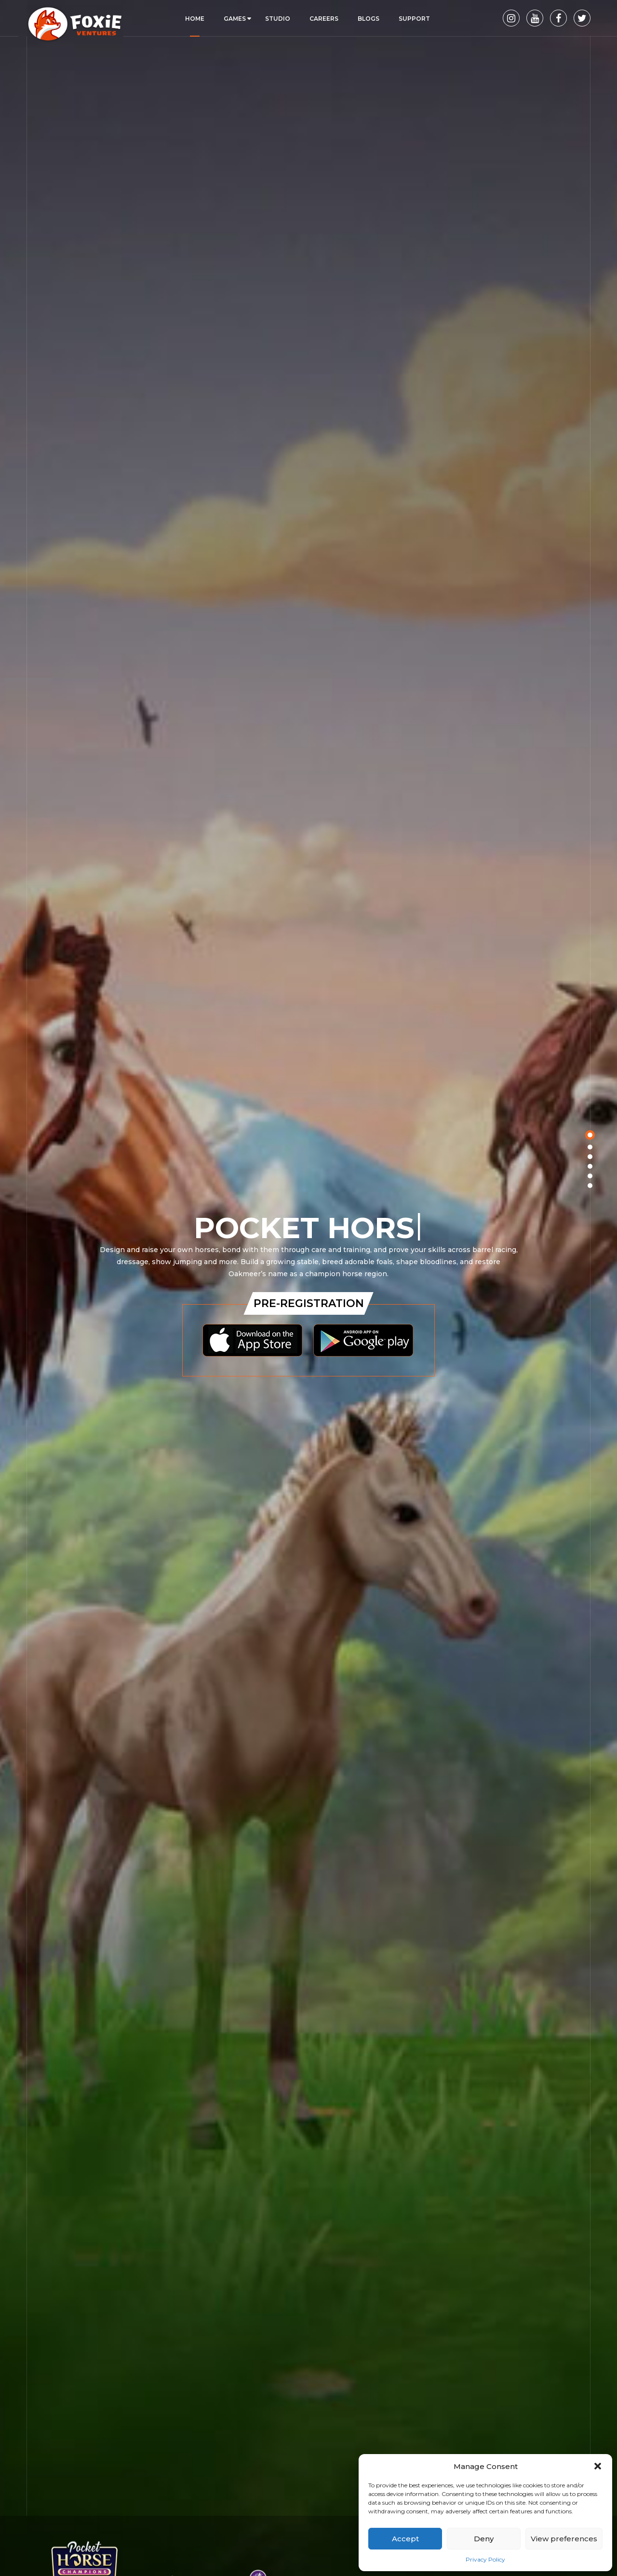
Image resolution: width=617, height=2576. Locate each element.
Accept (405, 2538)
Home (194, 18)
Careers (323, 18)
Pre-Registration (309, 1303)
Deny (484, 2538)
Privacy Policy (485, 2559)
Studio (277, 18)
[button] (598, 2466)
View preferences (564, 2538)
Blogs (368, 18)
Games (235, 18)
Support (414, 18)
